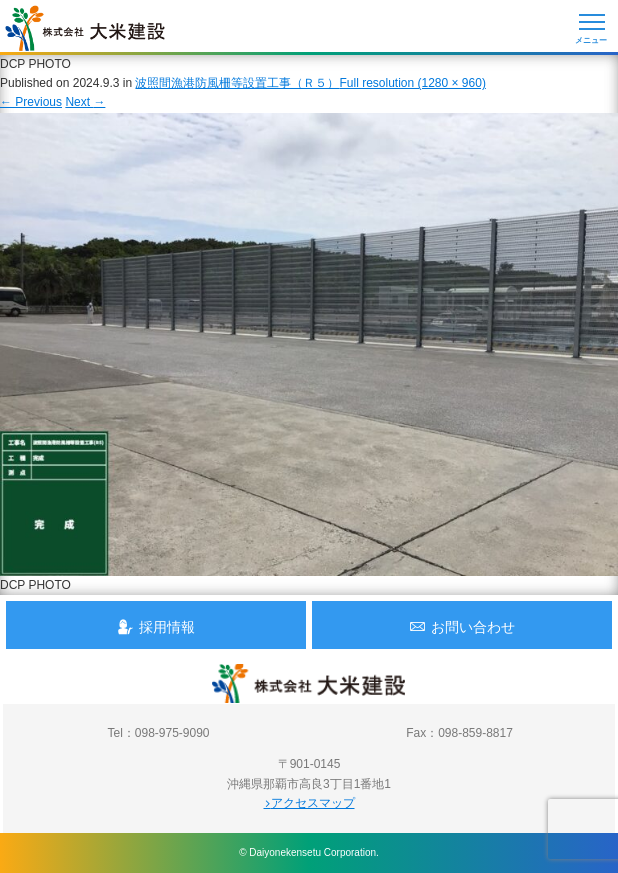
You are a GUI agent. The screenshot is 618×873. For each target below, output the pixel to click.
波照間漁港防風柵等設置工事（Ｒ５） (237, 83)
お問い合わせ (462, 626)
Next (85, 102)
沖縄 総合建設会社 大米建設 (85, 28)
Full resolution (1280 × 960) (412, 83)
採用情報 (156, 626)
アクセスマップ (309, 803)
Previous (31, 102)
